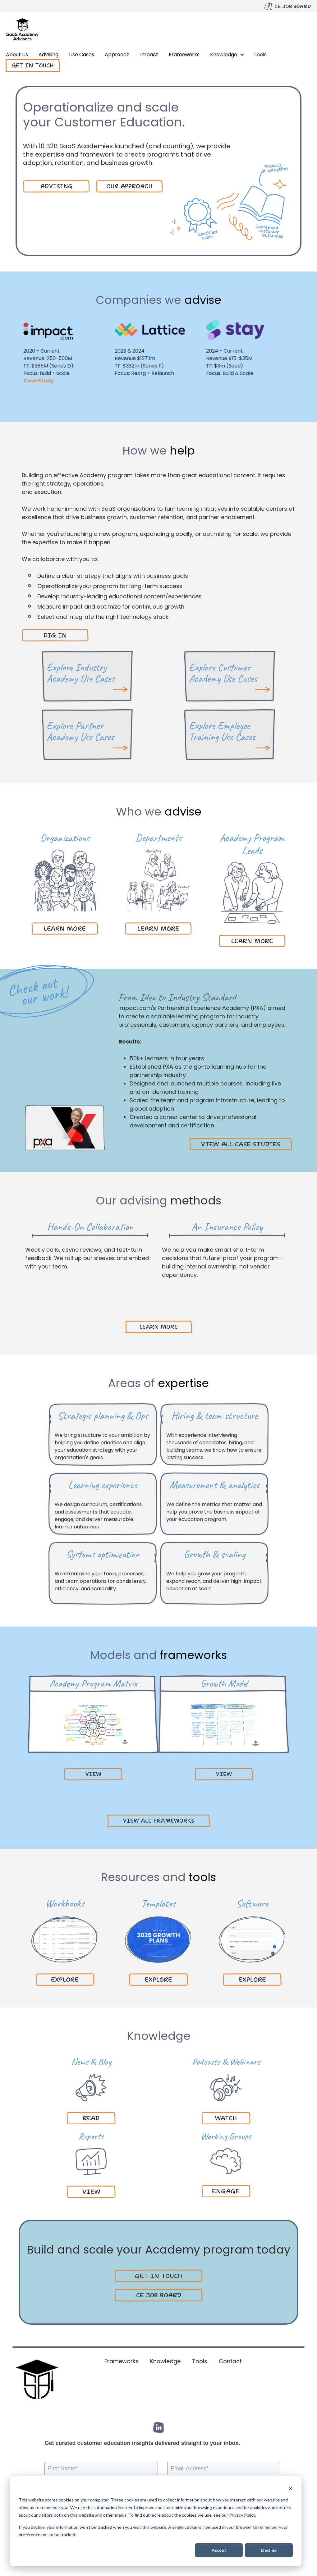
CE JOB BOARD (292, 6)
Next (176, 1305)
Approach (117, 54)
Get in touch (32, 65)
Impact (149, 54)
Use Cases (81, 54)
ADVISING (56, 186)
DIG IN (55, 635)
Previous (141, 1305)
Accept (219, 2550)
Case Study (43, 380)
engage (226, 2191)
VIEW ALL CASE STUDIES (240, 1144)
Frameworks (184, 54)
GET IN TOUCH (158, 2276)
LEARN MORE (65, 929)
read (91, 2118)
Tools (260, 54)
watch (226, 2118)
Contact (230, 2361)
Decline (269, 2550)
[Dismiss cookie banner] (290, 2488)
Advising (48, 54)
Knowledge (223, 54)
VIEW (91, 2192)
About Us (17, 54)
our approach (129, 186)
